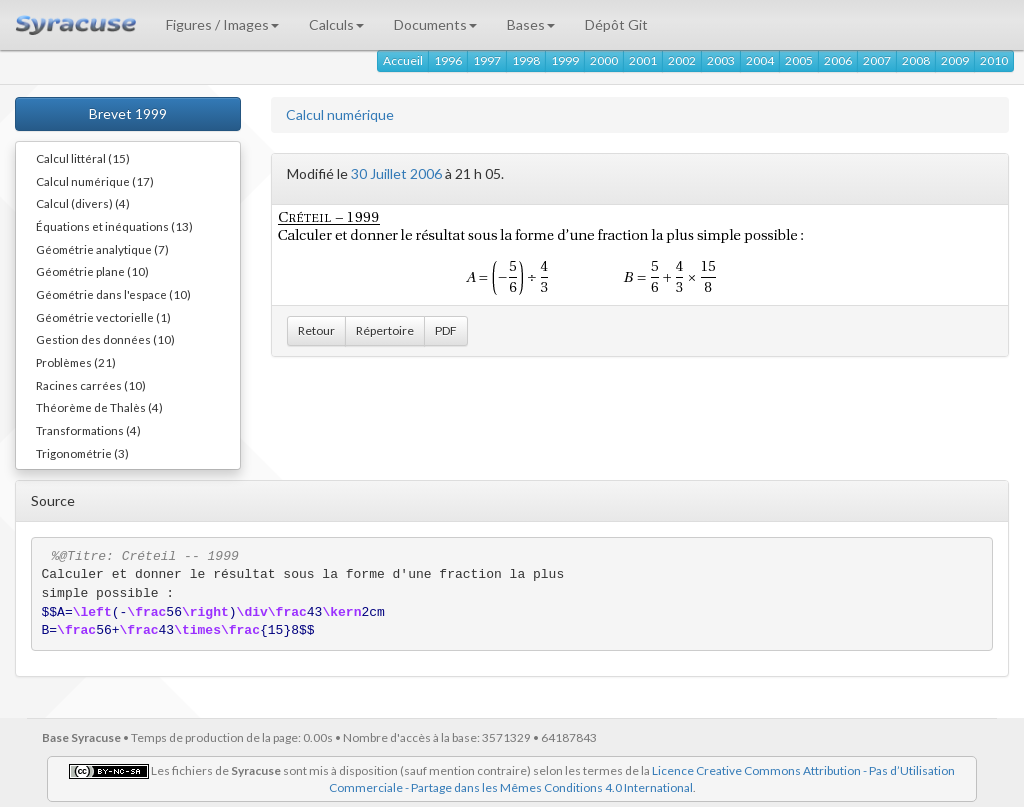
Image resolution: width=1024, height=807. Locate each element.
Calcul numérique (340, 114)
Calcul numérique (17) (95, 181)
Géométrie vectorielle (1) (103, 317)
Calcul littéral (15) (83, 158)
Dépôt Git (616, 24)
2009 (955, 60)
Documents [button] (435, 24)
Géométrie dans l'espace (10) (113, 294)
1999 (565, 60)
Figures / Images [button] (222, 24)
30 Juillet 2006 (396, 173)
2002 (682, 60)
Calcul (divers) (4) (83, 203)
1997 (487, 60)
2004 (760, 60)
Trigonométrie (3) (82, 453)
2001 (643, 60)
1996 (448, 60)
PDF (446, 330)
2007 (877, 60)
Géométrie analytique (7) (102, 249)
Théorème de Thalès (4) (99, 407)
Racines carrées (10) (91, 385)
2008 (916, 60)
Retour (316, 330)
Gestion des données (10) (105, 339)
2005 (799, 60)
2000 (604, 60)
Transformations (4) (88, 430)
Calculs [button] (336, 24)
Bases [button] (531, 24)
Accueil (403, 60)
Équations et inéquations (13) (114, 226)
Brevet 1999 (128, 113)
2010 (994, 60)
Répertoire (385, 330)
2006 (838, 60)
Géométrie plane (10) (92, 271)
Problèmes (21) (76, 362)
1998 (526, 60)
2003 (721, 60)
